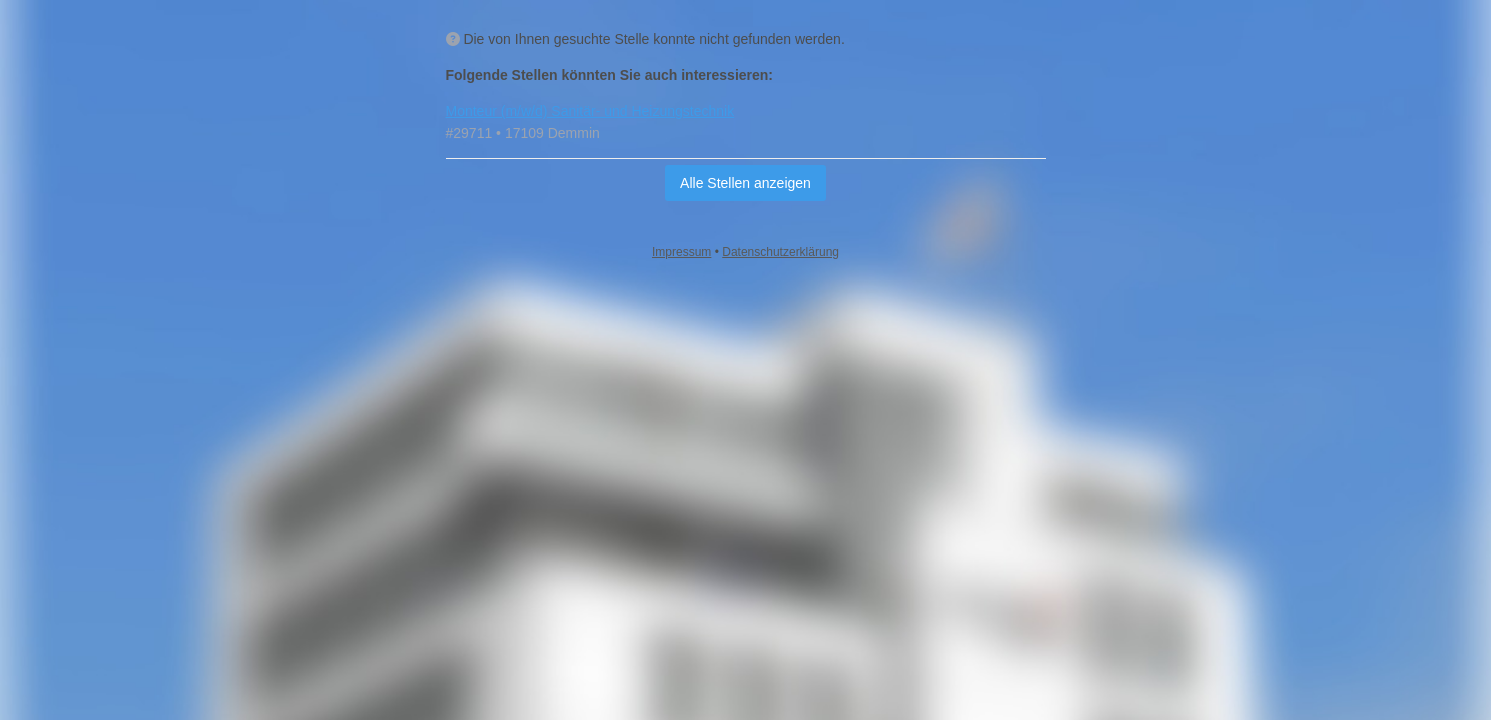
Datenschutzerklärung (780, 252)
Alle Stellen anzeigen (745, 183)
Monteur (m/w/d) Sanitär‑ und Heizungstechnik (590, 111)
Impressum (681, 252)
